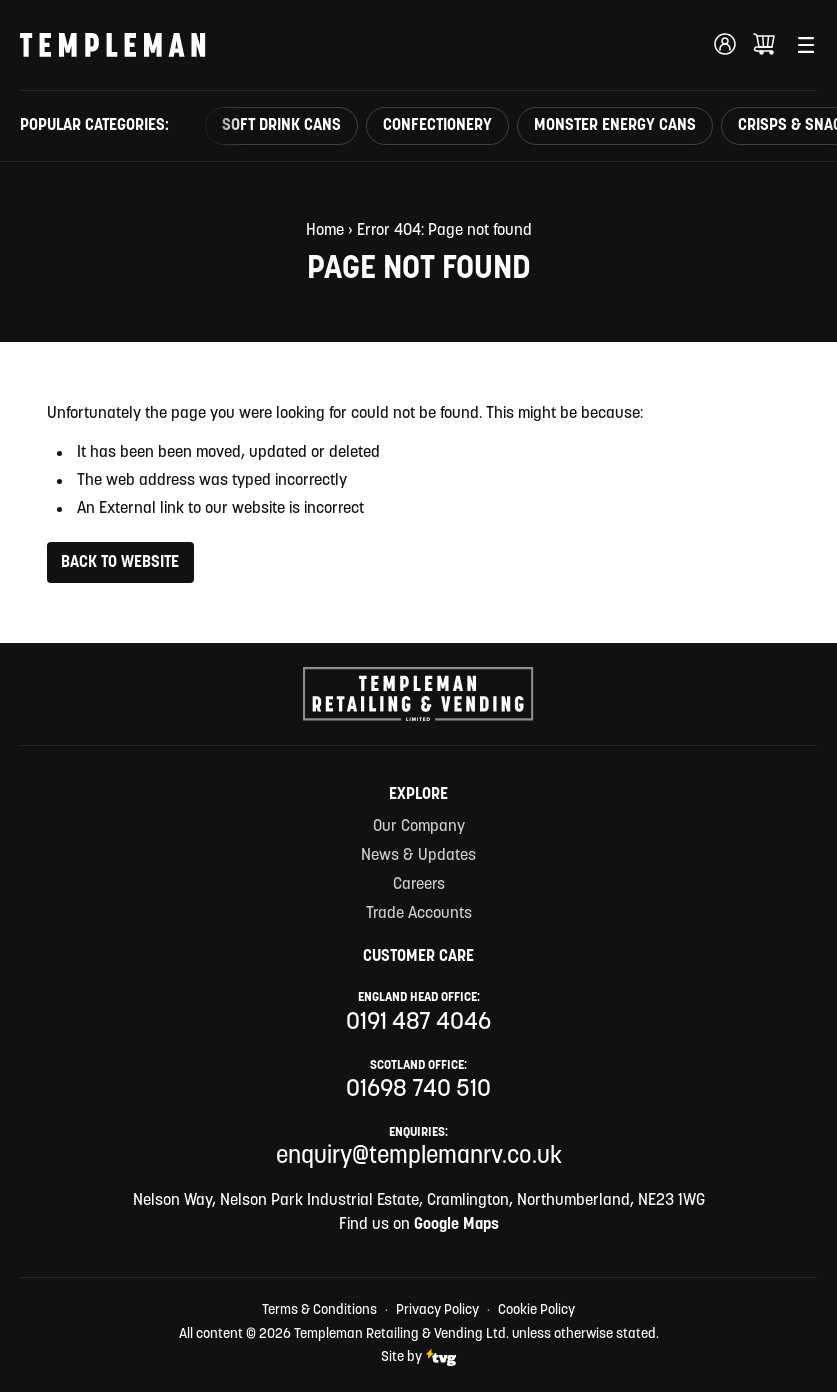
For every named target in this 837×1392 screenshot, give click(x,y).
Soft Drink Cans (281, 126)
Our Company (419, 827)
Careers (419, 885)
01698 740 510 (418, 1090)
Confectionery (437, 126)
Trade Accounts (419, 914)
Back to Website (120, 563)
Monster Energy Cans (615, 126)
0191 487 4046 (418, 1023)
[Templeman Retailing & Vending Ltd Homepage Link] (113, 45)
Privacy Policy (437, 1310)
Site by (419, 1357)
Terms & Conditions (319, 1310)
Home (325, 231)
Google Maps (456, 1225)
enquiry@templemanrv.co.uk (419, 1157)
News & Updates (418, 856)
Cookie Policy (536, 1310)
